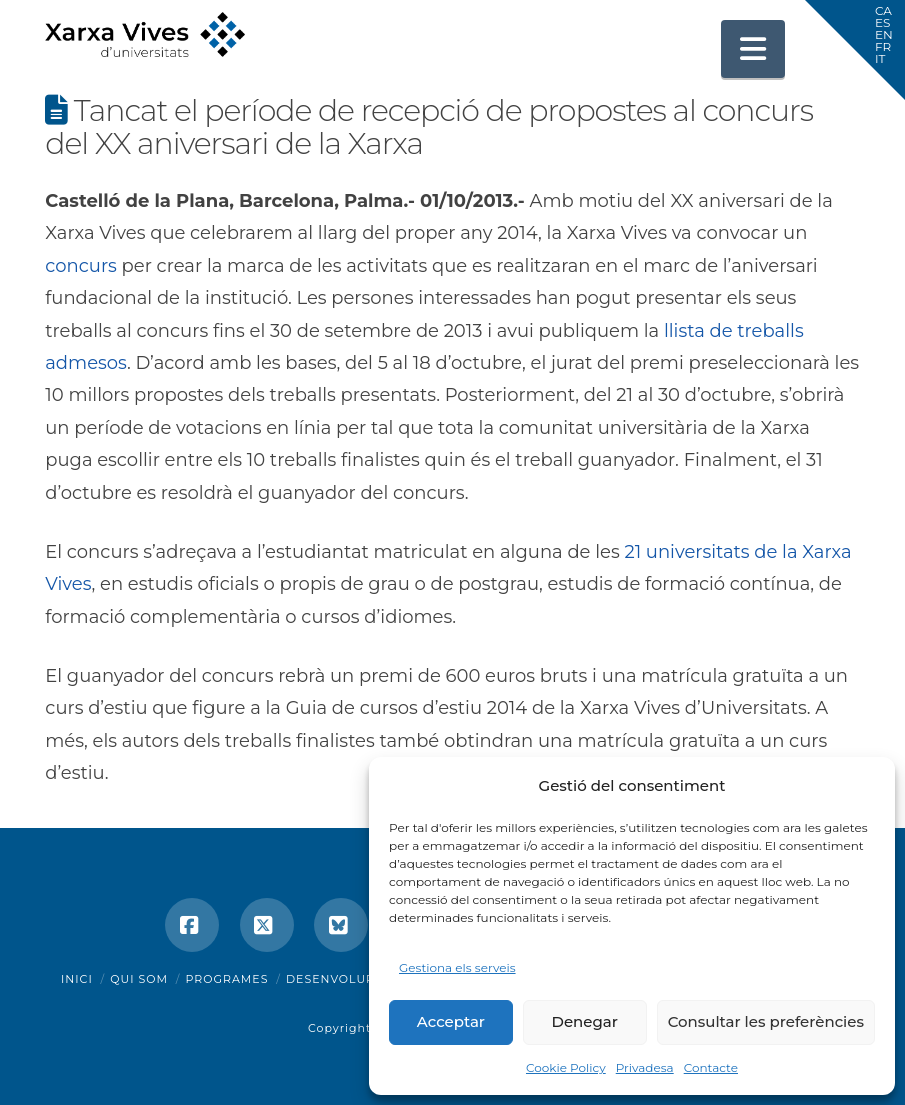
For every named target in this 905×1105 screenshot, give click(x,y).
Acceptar (451, 1021)
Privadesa (645, 1067)
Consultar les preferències (766, 1021)
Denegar (585, 1021)
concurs (81, 266)
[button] (753, 49)
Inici (77, 979)
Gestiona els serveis (457, 967)
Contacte (711, 1067)
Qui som (139, 979)
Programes (227, 979)
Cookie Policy (566, 1067)
